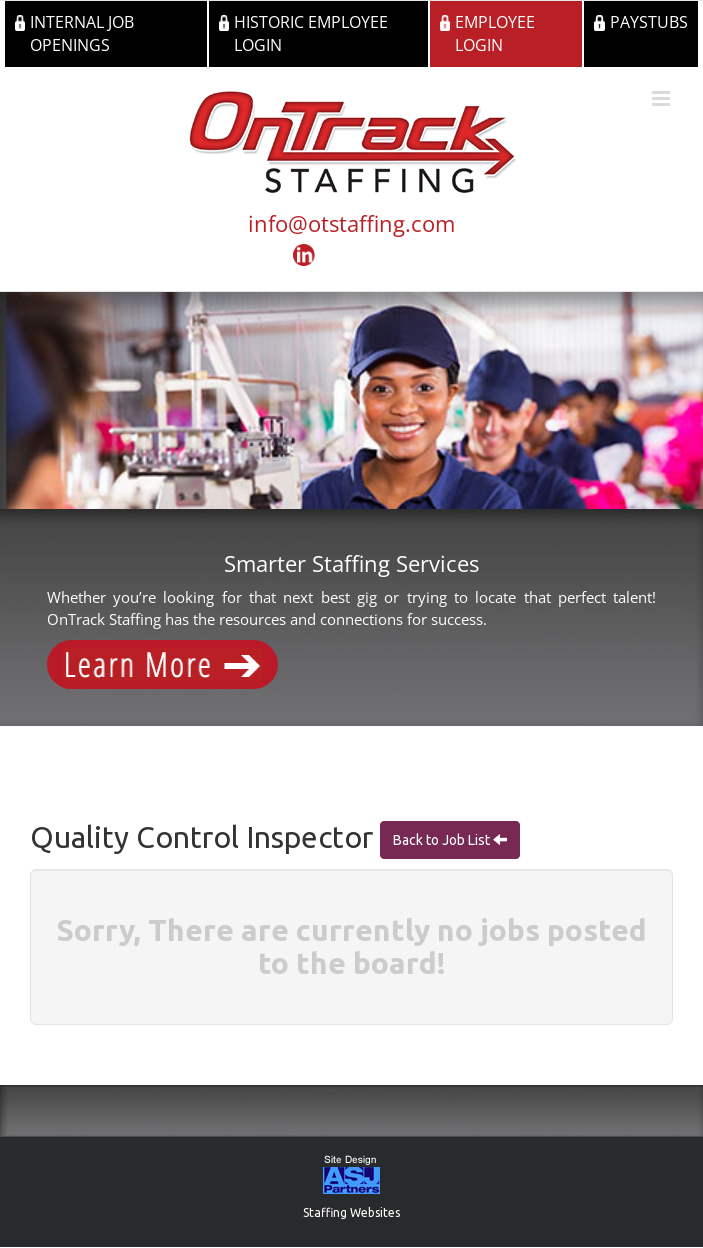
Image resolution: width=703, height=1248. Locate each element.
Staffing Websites (351, 1212)
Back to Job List (443, 840)
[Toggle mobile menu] (662, 98)
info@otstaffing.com (351, 223)
